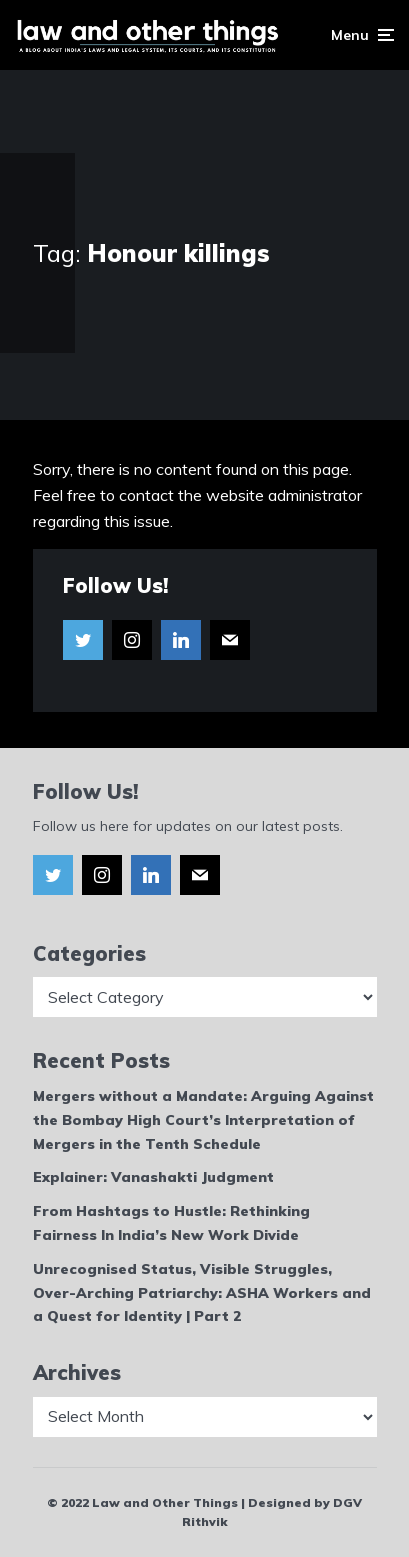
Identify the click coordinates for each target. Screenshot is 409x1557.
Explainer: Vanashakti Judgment (153, 1177)
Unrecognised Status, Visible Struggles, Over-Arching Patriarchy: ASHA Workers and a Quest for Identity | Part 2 (202, 1293)
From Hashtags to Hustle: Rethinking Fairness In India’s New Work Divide (171, 1223)
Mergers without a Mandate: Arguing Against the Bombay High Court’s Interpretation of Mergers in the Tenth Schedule (203, 1120)
